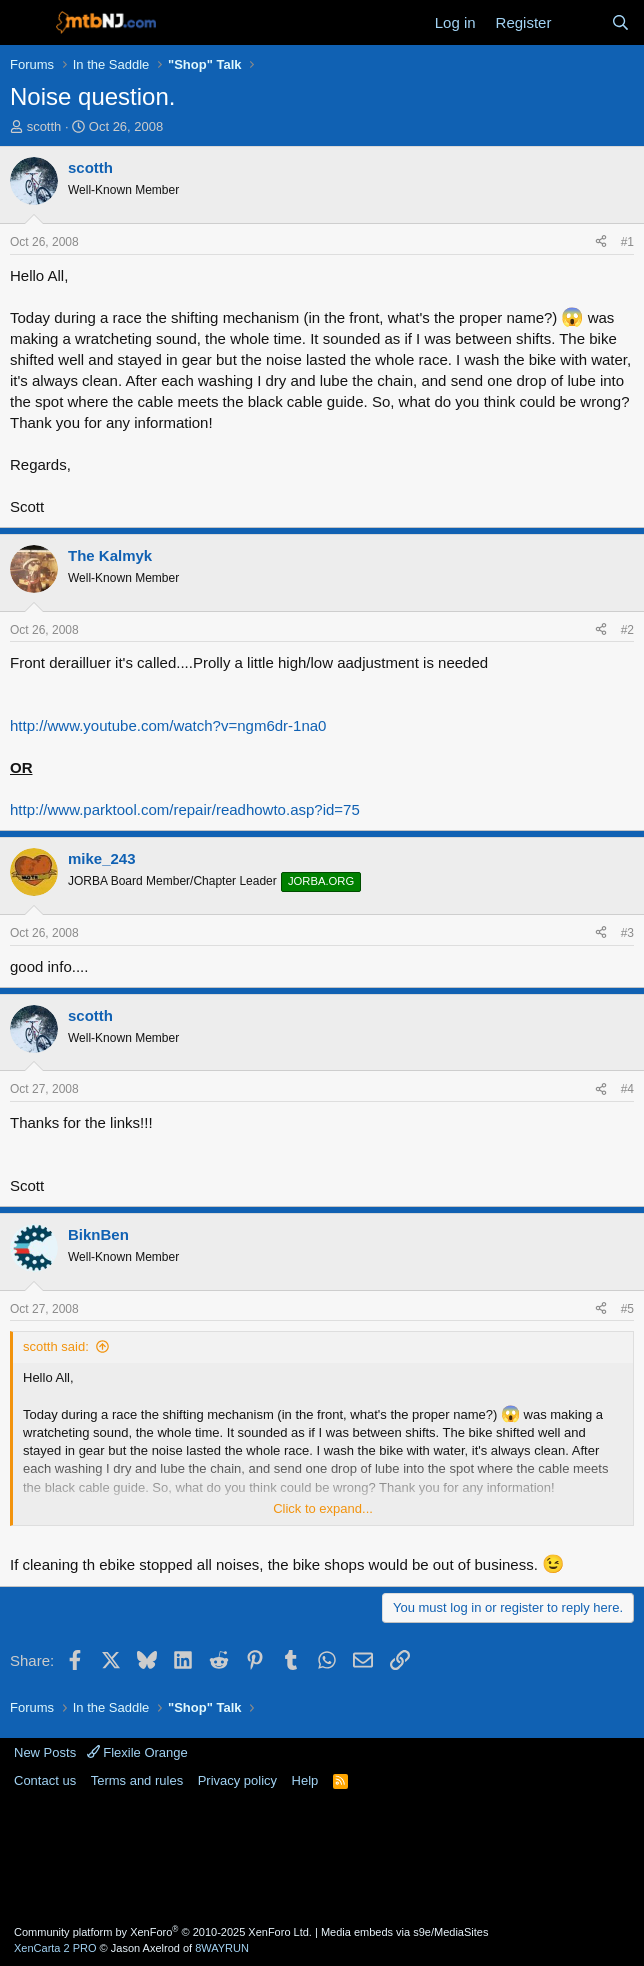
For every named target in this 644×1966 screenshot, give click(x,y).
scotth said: (56, 1346)
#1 (627, 242)
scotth (44, 126)
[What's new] (580, 22)
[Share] (601, 242)
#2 (627, 630)
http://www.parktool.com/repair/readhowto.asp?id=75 (185, 809)
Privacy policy (237, 1780)
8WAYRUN (222, 1948)
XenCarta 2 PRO (55, 1948)
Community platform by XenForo (163, 1932)
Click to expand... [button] (323, 1508)
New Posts (45, 1752)
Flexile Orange (137, 1752)
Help (305, 1780)
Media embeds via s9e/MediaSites (405, 1932)
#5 (627, 1309)
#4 (627, 1089)
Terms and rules (137, 1780)
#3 (627, 933)
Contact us (45, 1780)
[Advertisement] (322, 1855)
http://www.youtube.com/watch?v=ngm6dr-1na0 (168, 725)
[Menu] (27, 23)
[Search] (620, 22)
